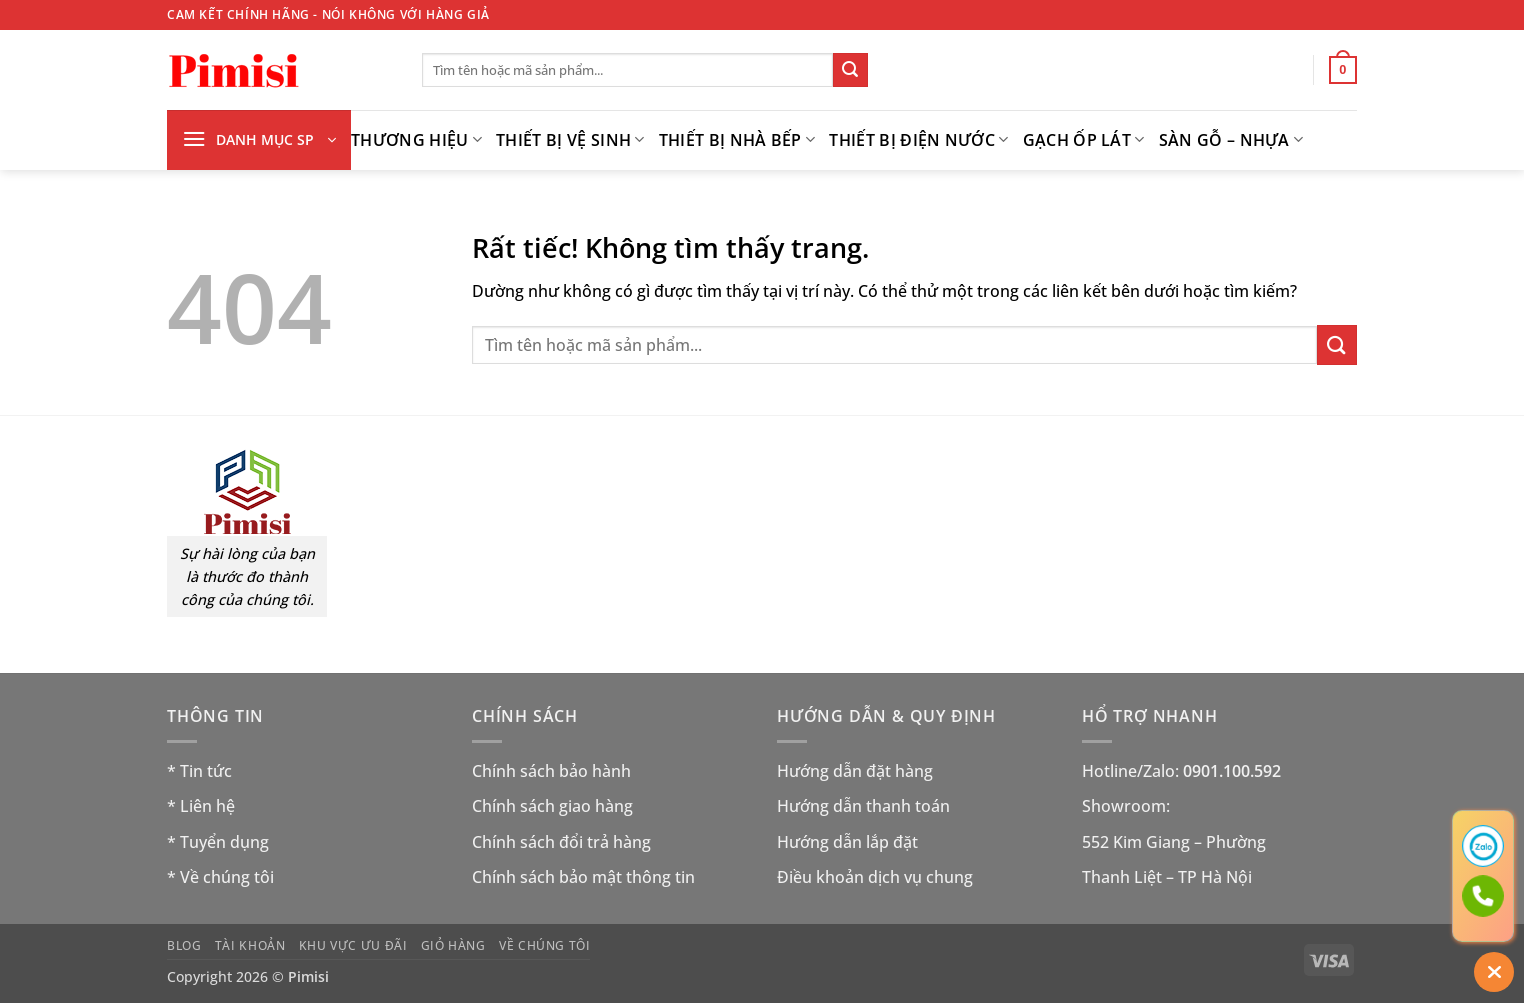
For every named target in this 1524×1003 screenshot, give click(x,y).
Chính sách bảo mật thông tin (583, 877)
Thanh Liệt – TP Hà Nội (1167, 877)
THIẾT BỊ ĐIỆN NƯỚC (918, 140)
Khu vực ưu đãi (353, 945)
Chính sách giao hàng (552, 806)
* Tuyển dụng (218, 842)
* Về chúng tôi (220, 877)
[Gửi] (850, 70)
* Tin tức (199, 771)
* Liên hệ (201, 806)
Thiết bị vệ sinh (570, 140)
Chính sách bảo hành (551, 771)
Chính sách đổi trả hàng (561, 842)
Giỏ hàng (453, 945)
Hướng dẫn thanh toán (863, 806)
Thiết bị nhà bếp (737, 140)
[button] (1343, 70)
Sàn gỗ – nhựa (1231, 140)
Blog (184, 945)
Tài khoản (250, 945)
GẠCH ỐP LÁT (1084, 140)
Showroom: (1126, 806)
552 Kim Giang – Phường (1174, 842)
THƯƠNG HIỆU (416, 140)
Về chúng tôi (544, 945)
